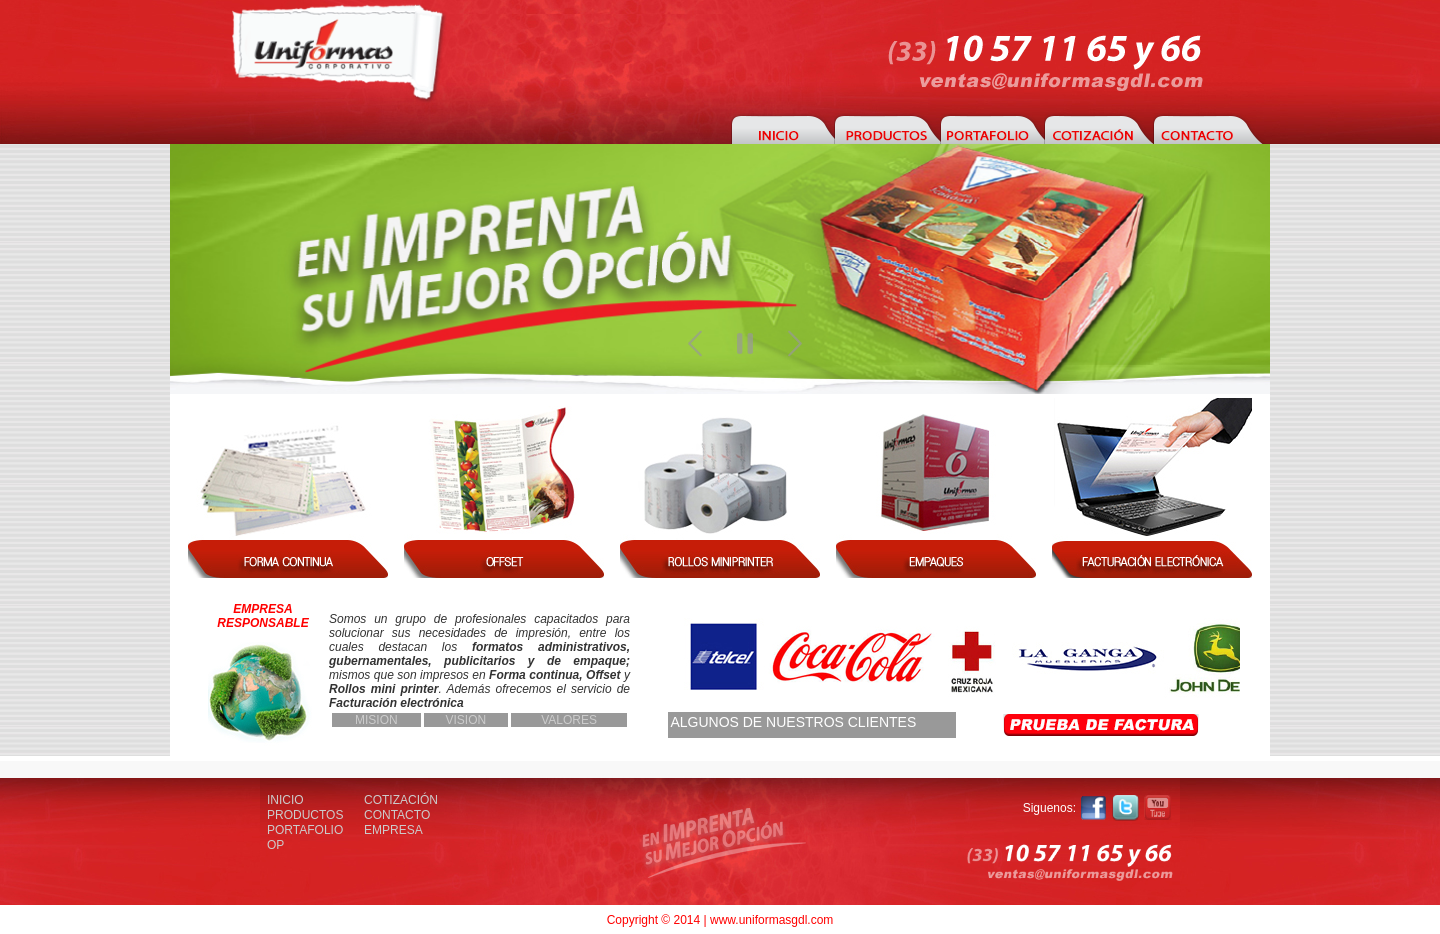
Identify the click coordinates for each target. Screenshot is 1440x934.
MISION (376, 720)
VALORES (569, 720)
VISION (466, 720)
